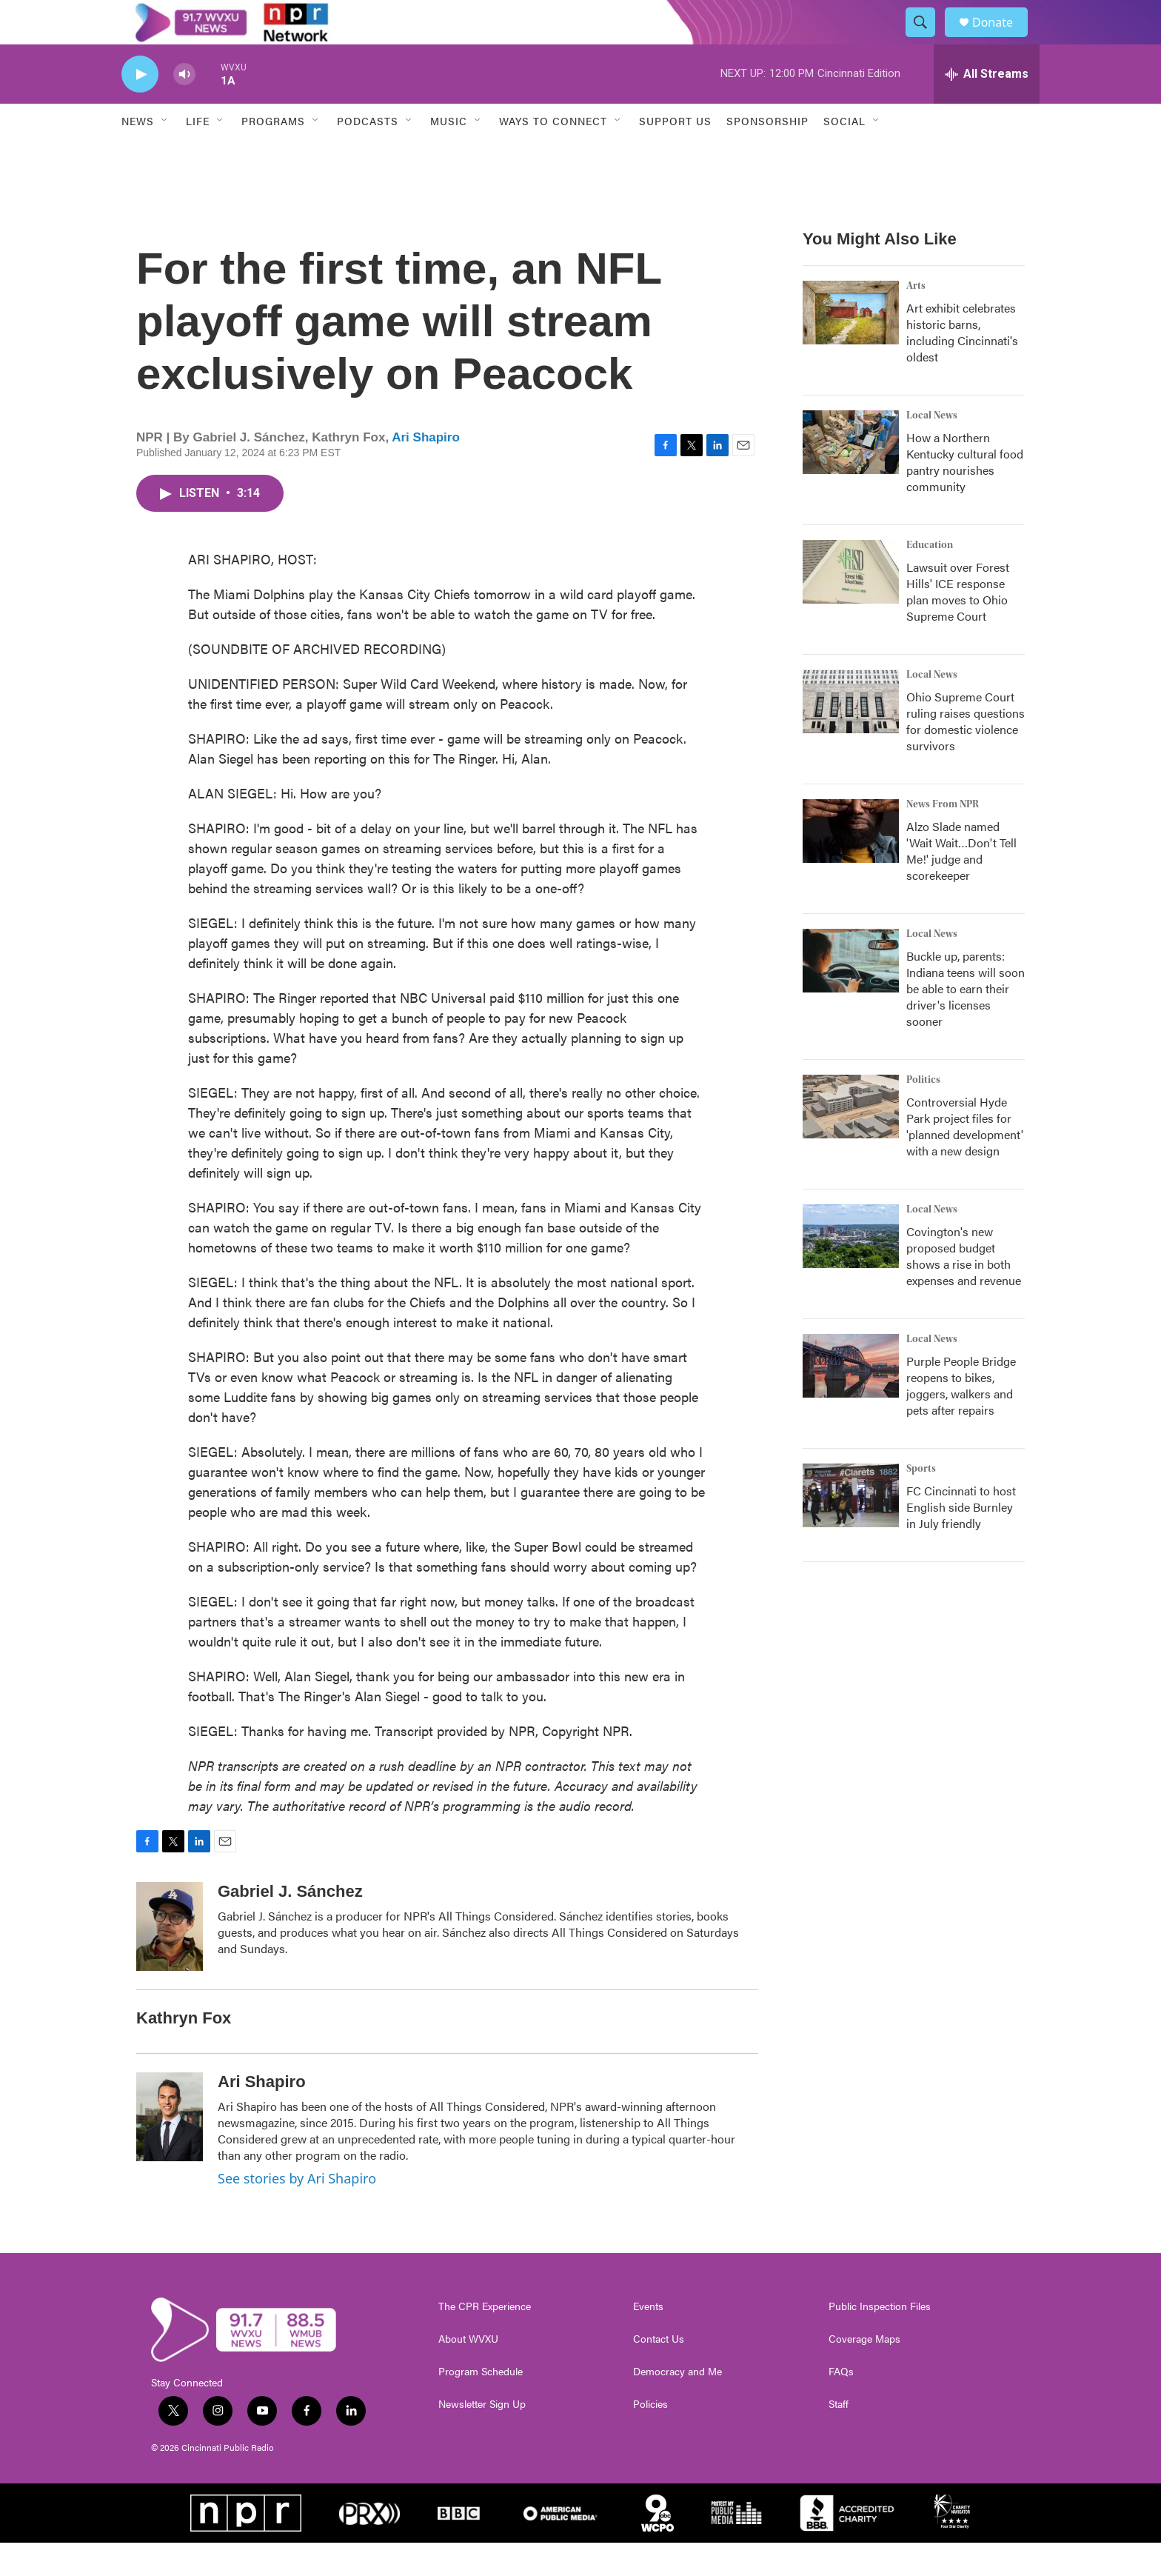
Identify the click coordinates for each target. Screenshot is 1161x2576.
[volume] (184, 107)
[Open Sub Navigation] (165, 154)
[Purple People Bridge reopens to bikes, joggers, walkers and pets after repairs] (851, 1399)
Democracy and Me (677, 2405)
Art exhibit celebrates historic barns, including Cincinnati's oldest (962, 365)
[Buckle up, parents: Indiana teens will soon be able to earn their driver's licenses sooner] (851, 994)
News (137, 154)
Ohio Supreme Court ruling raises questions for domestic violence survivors (965, 754)
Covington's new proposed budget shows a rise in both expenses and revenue (963, 1289)
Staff (839, 2437)
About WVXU (468, 2372)
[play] (140, 107)
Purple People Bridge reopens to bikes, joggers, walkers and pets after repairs (961, 1419)
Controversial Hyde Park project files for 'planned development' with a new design (964, 1159)
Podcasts (367, 154)
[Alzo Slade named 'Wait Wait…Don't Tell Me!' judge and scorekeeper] (851, 864)
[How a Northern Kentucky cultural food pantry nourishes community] (851, 475)
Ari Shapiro (426, 471)
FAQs (841, 2405)
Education (929, 578)
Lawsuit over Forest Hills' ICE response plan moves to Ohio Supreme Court (957, 625)
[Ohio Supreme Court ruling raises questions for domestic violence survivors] (851, 735)
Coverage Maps (864, 2372)
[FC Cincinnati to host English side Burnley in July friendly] (851, 1529)
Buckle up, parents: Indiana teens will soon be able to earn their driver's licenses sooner (965, 1022)
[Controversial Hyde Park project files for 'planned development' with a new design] (851, 1140)
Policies (650, 2437)
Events (648, 2340)
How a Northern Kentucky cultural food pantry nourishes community (964, 495)
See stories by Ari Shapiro (297, 2211)
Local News (931, 449)
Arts (916, 319)
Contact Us (658, 2372)
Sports (921, 1502)
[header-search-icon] (927, 39)
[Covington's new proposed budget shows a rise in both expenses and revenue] (851, 1269)
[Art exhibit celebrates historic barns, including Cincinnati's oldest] (851, 346)
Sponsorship (767, 154)
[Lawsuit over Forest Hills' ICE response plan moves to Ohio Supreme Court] (851, 605)
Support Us (675, 154)
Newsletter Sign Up (482, 2437)
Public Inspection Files (880, 2340)
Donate (1002, 39)
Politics (923, 1113)
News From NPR (942, 838)
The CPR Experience (484, 2340)
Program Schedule (480, 2405)
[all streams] (987, 107)
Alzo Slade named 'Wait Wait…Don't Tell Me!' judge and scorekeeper (961, 884)
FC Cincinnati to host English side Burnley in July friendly (961, 1540)
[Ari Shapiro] (169, 2150)
